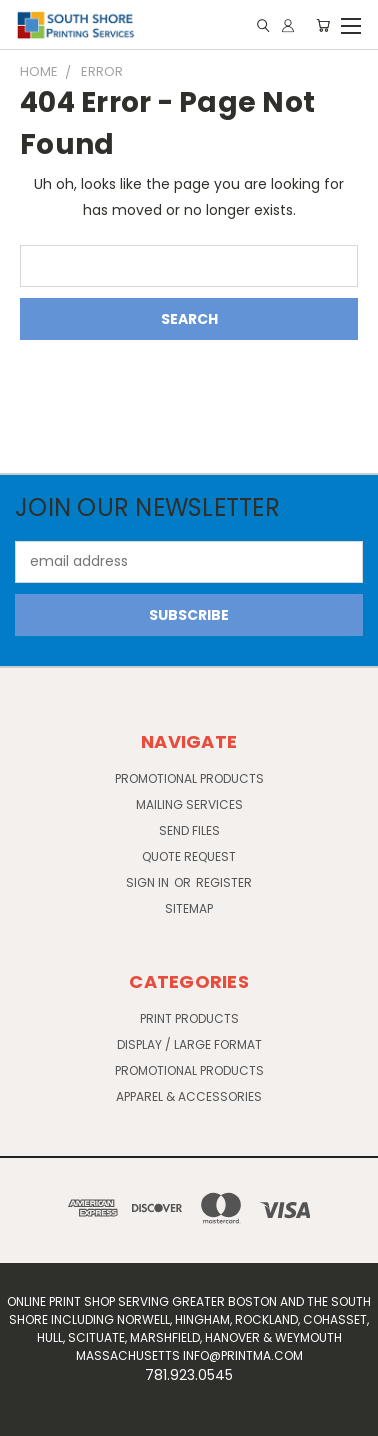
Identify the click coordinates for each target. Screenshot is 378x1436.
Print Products (189, 1018)
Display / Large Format (189, 1044)
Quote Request (189, 856)
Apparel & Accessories (189, 1096)
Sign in (149, 882)
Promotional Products (189, 778)
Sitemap (189, 908)
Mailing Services (189, 804)
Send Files (189, 830)
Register (224, 882)
